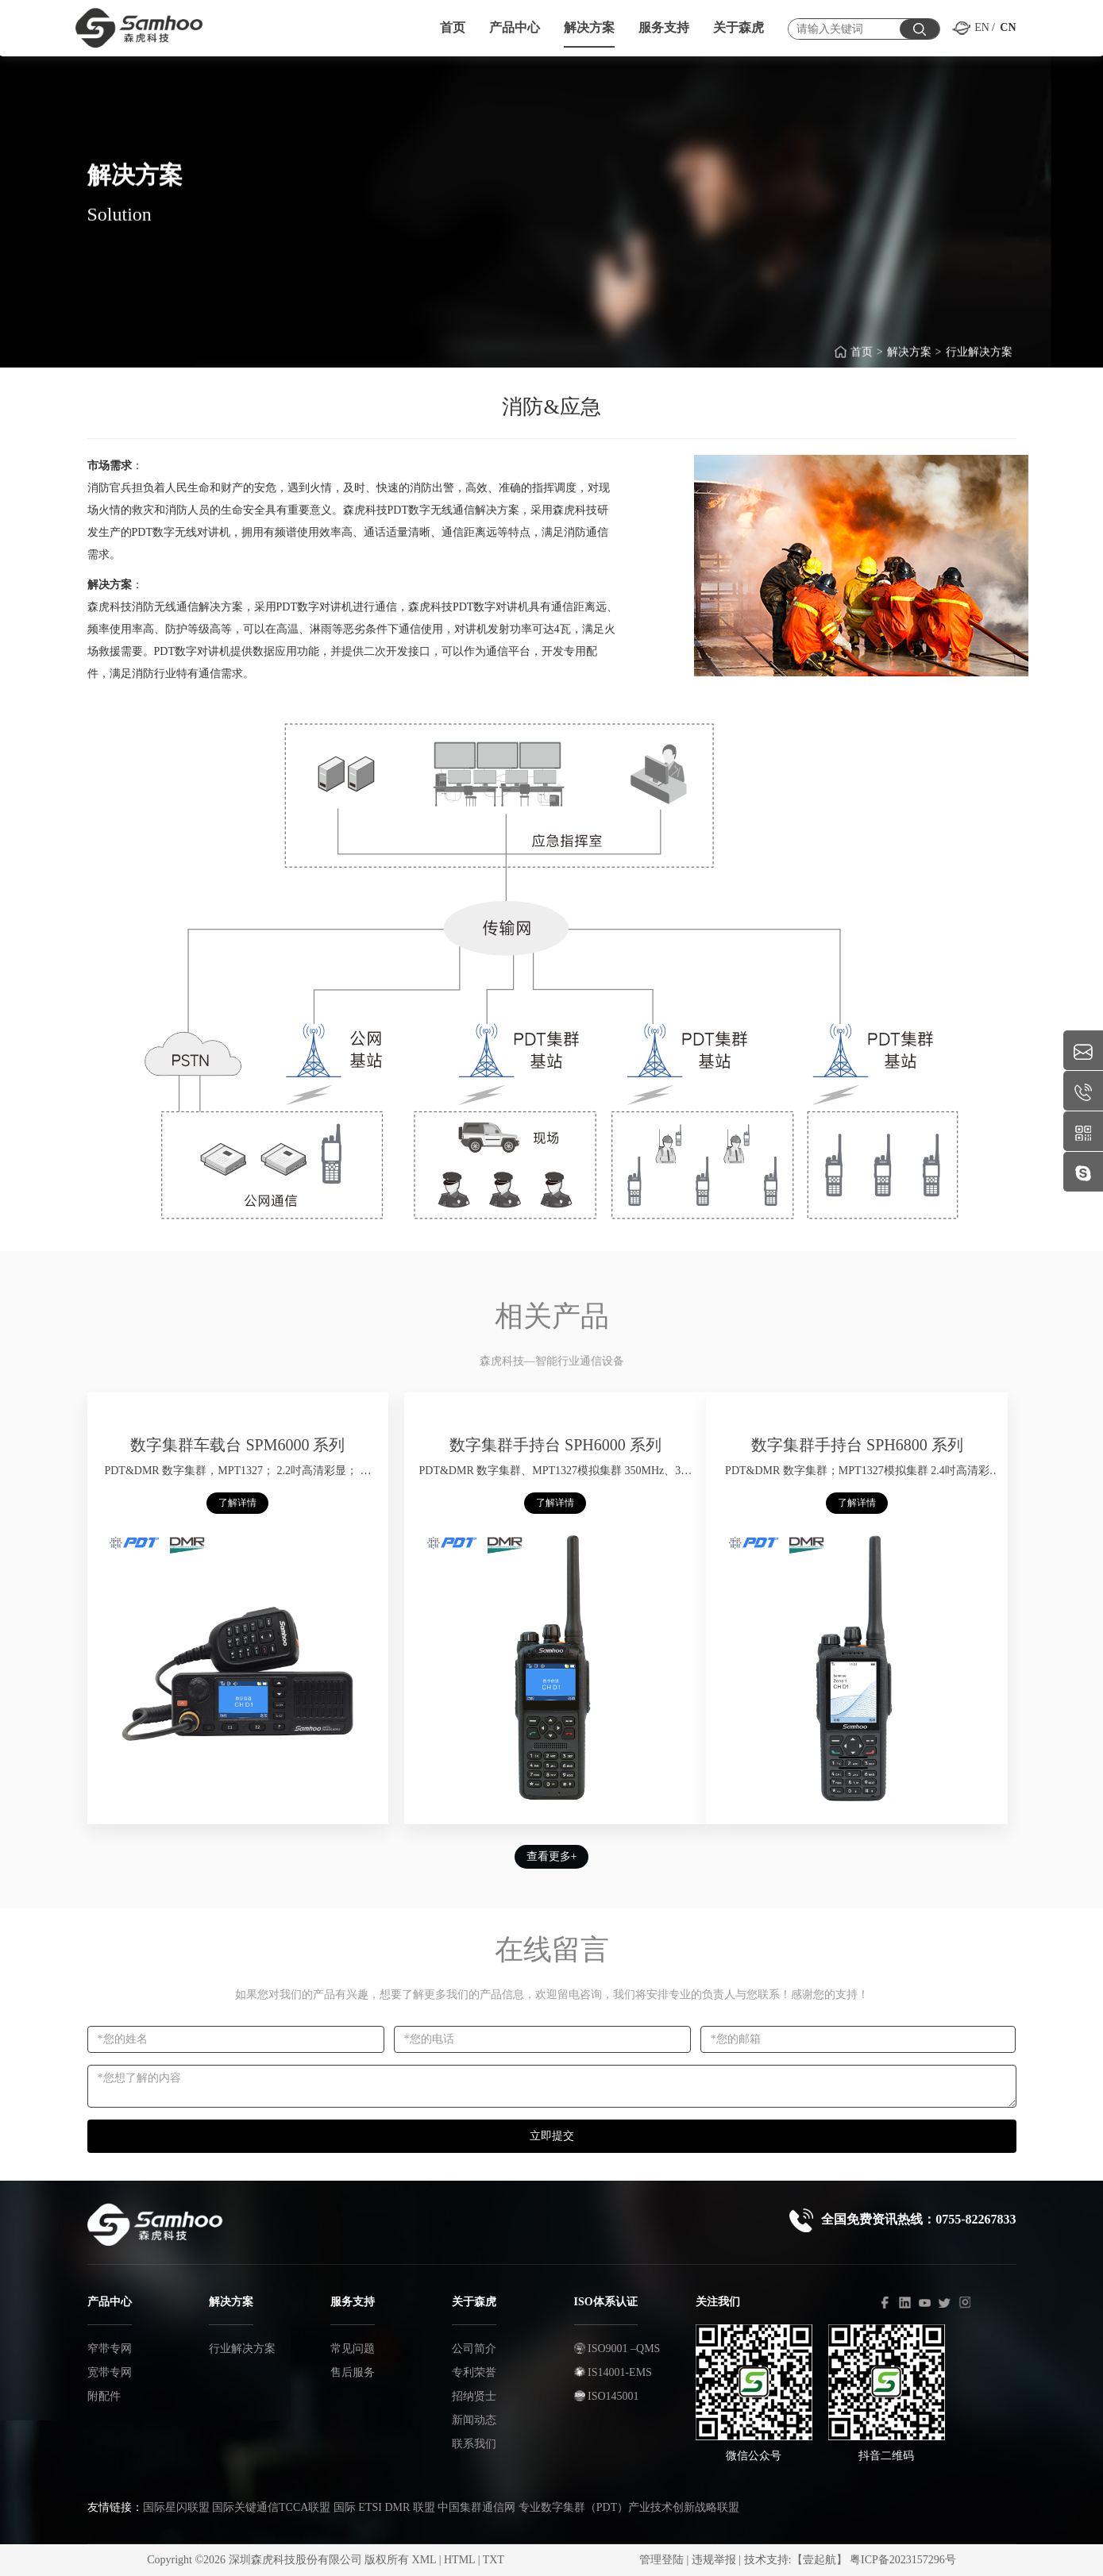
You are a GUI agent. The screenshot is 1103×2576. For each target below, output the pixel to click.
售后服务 (352, 2372)
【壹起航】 (819, 2560)
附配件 (104, 2396)
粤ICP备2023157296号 (903, 2560)
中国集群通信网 (476, 2507)
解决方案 (909, 362)
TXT (493, 2560)
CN (1008, 27)
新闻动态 (474, 2420)
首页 (861, 362)
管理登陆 (661, 2560)
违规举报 (714, 2560)
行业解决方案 (979, 362)
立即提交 (552, 2136)
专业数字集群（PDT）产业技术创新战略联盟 (629, 2507)
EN (981, 27)
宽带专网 (109, 2372)
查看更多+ (551, 1856)
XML (424, 2560)
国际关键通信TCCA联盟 (271, 2507)
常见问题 (352, 2349)
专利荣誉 (474, 2372)
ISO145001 (606, 2396)
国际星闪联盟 (176, 2507)
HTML (459, 2560)
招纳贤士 (474, 2396)
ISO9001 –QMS (617, 2349)
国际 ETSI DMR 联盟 (384, 2507)
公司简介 (474, 2349)
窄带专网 (109, 2349)
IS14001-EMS (613, 2372)
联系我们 (474, 2444)
